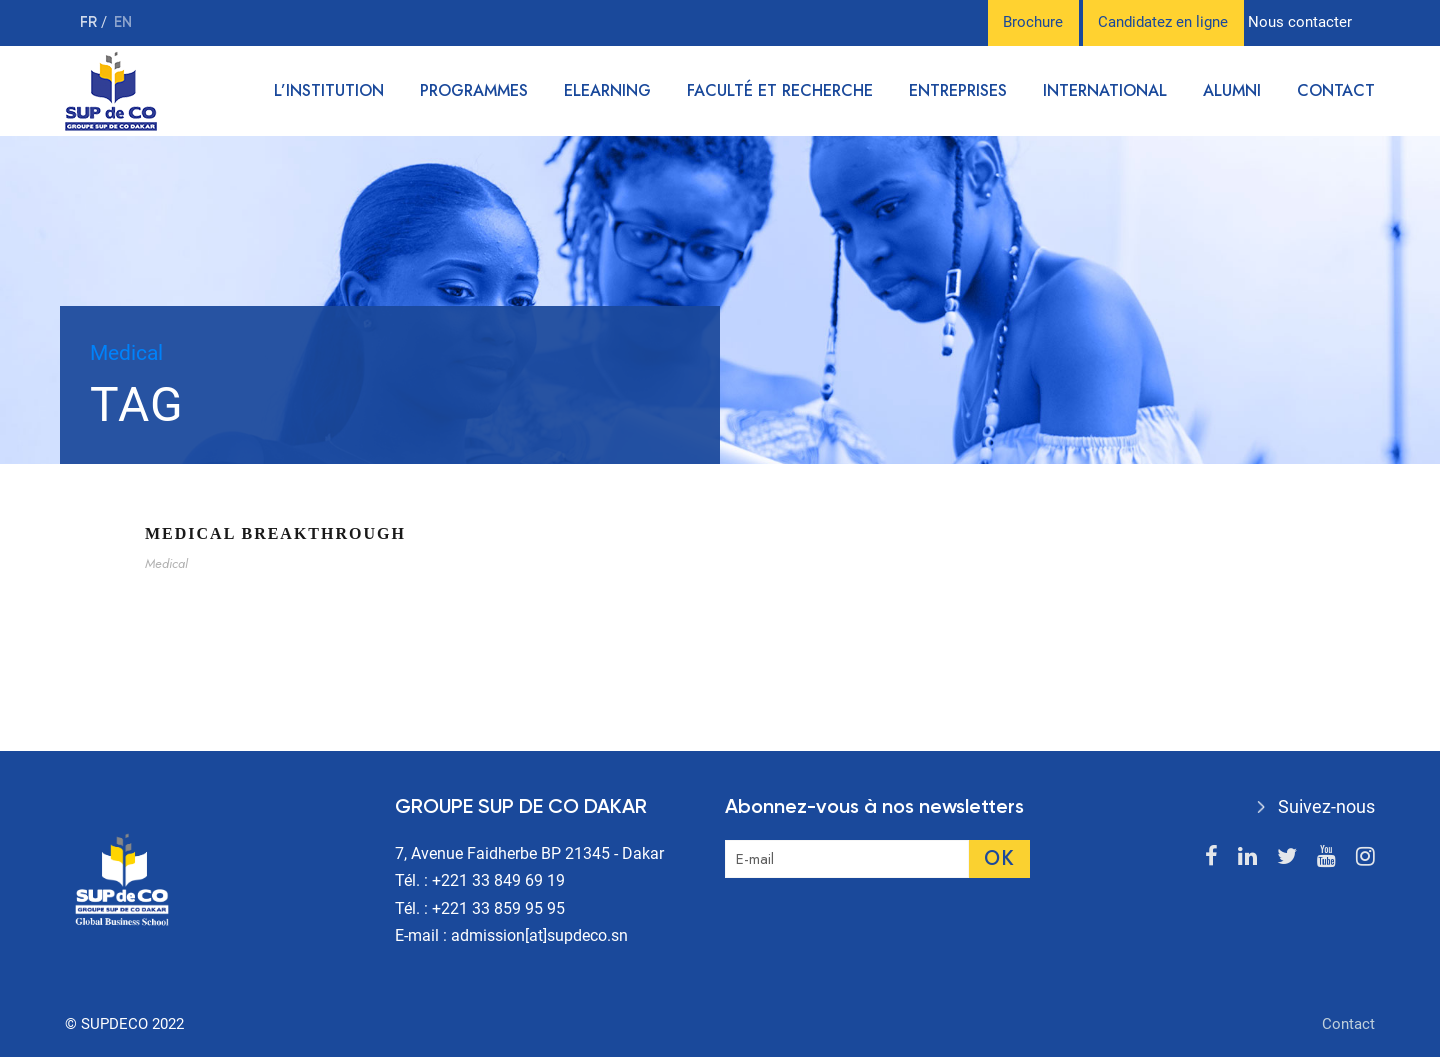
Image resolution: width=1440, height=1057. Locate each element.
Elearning (607, 90)
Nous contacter (1300, 22)
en (123, 22)
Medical (166, 563)
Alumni (1232, 90)
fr (90, 22)
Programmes (474, 90)
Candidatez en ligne (1163, 22)
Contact (1336, 90)
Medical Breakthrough (275, 533)
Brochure (1033, 22)
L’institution (329, 90)
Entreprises (958, 90)
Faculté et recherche (780, 90)
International (1105, 90)
